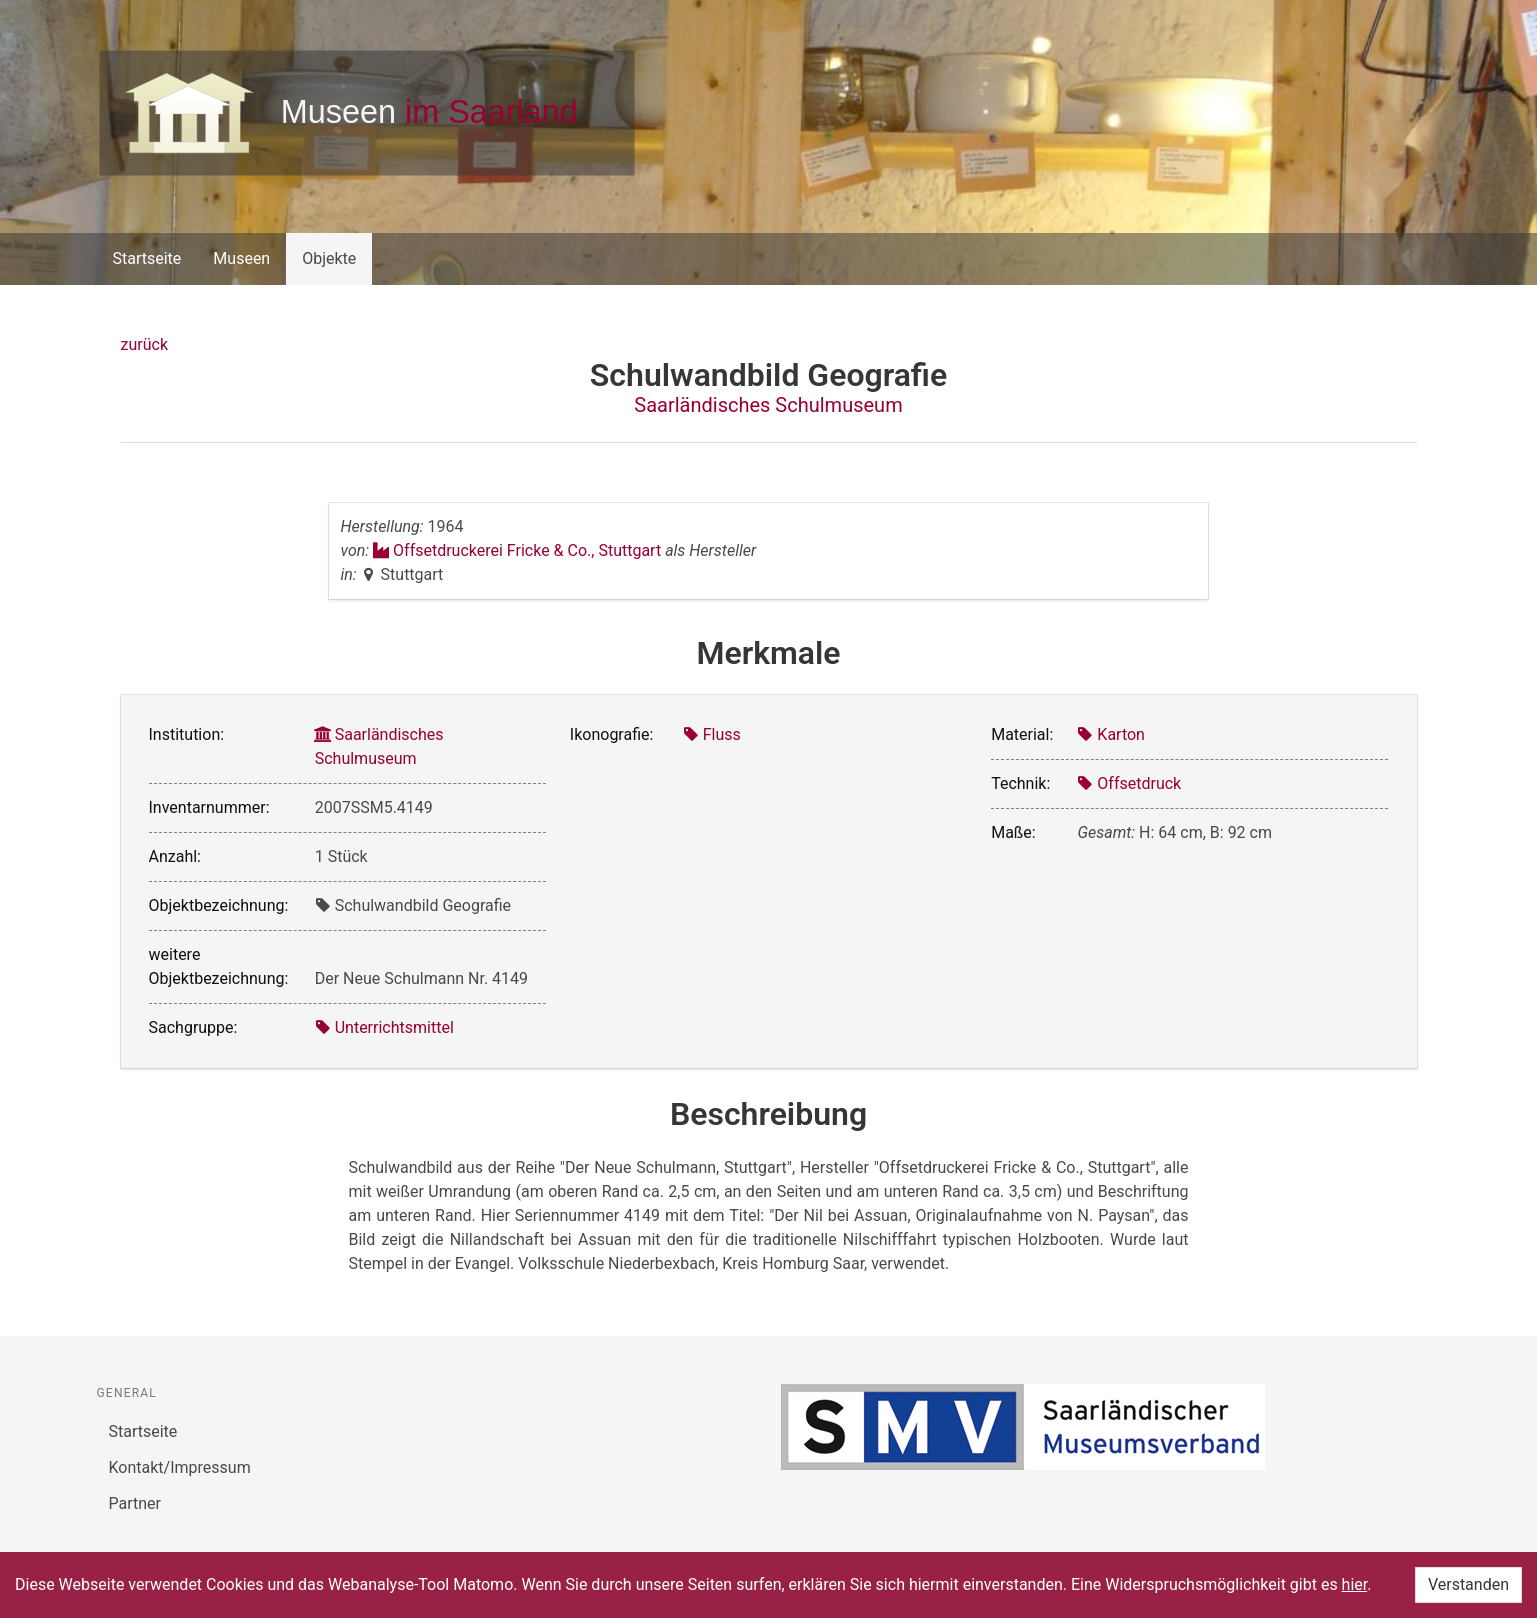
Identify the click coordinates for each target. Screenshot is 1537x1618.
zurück (144, 344)
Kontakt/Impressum (180, 1467)
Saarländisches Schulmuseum (768, 405)
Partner (135, 1503)
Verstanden (1468, 1584)
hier (1355, 1584)
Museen (241, 258)
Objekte (329, 258)
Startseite (147, 258)
